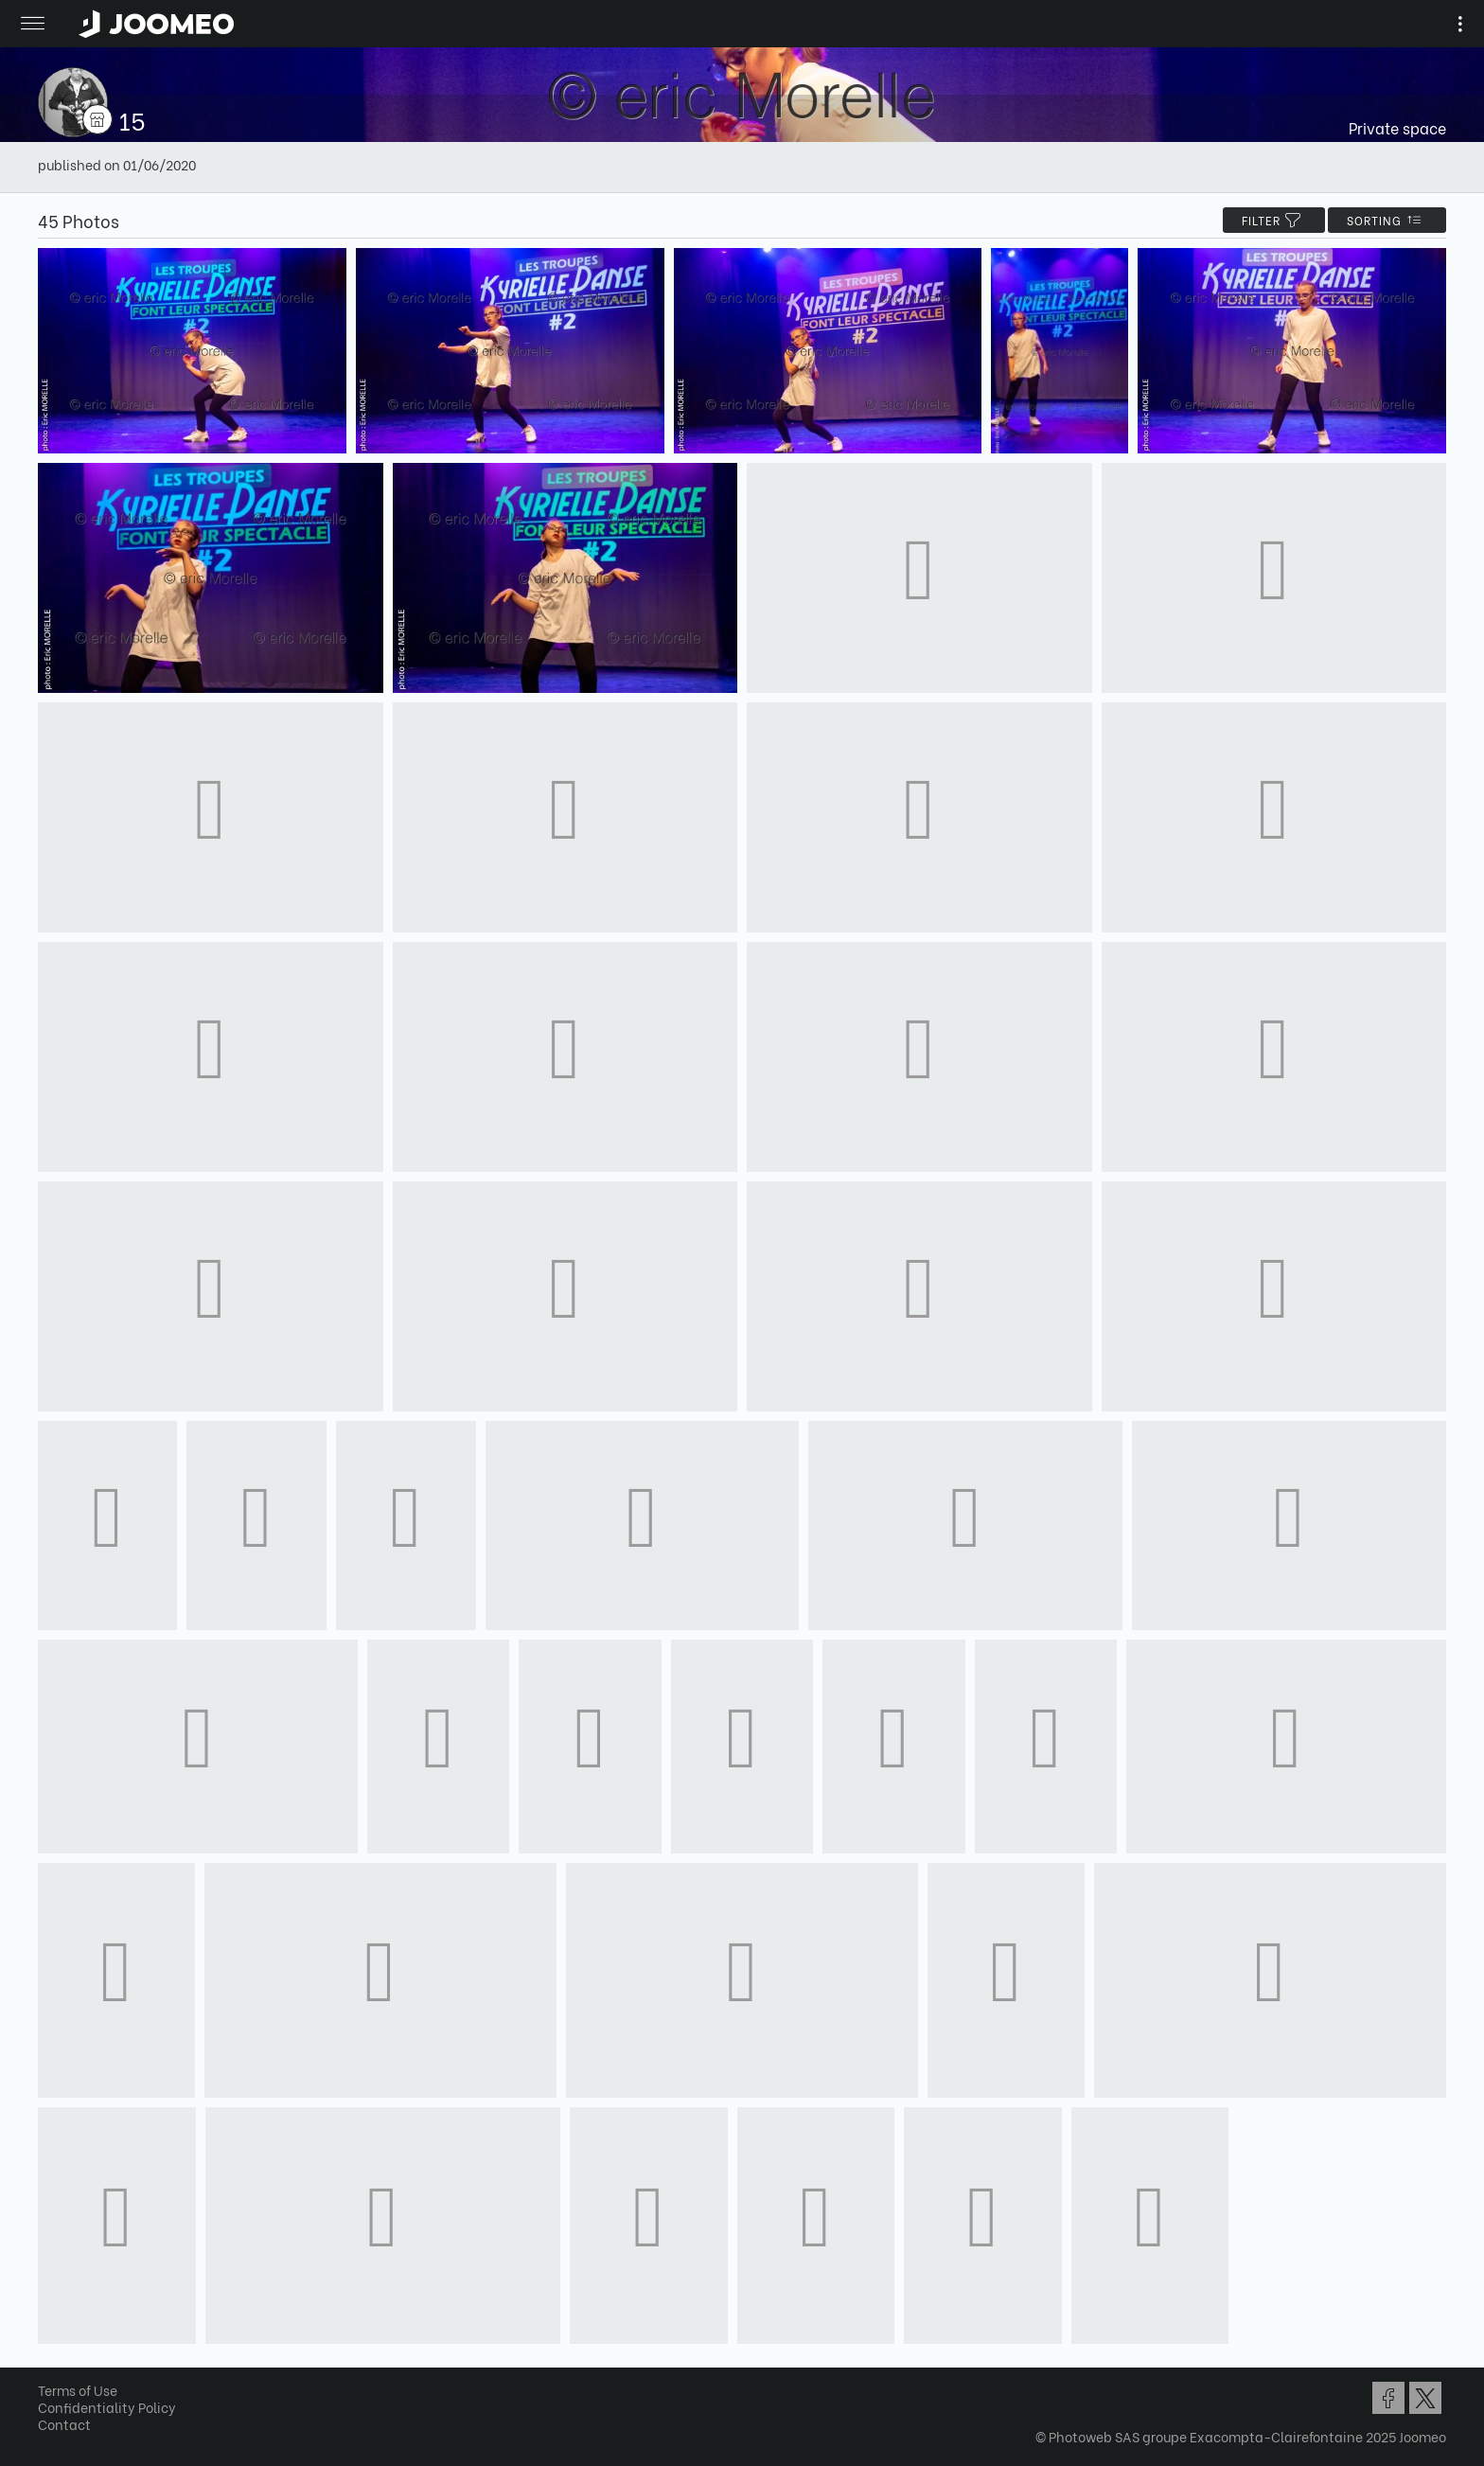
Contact (64, 2424)
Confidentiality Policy (107, 2407)
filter (1274, 220)
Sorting (1387, 220)
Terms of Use (77, 2390)
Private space (1397, 127)
